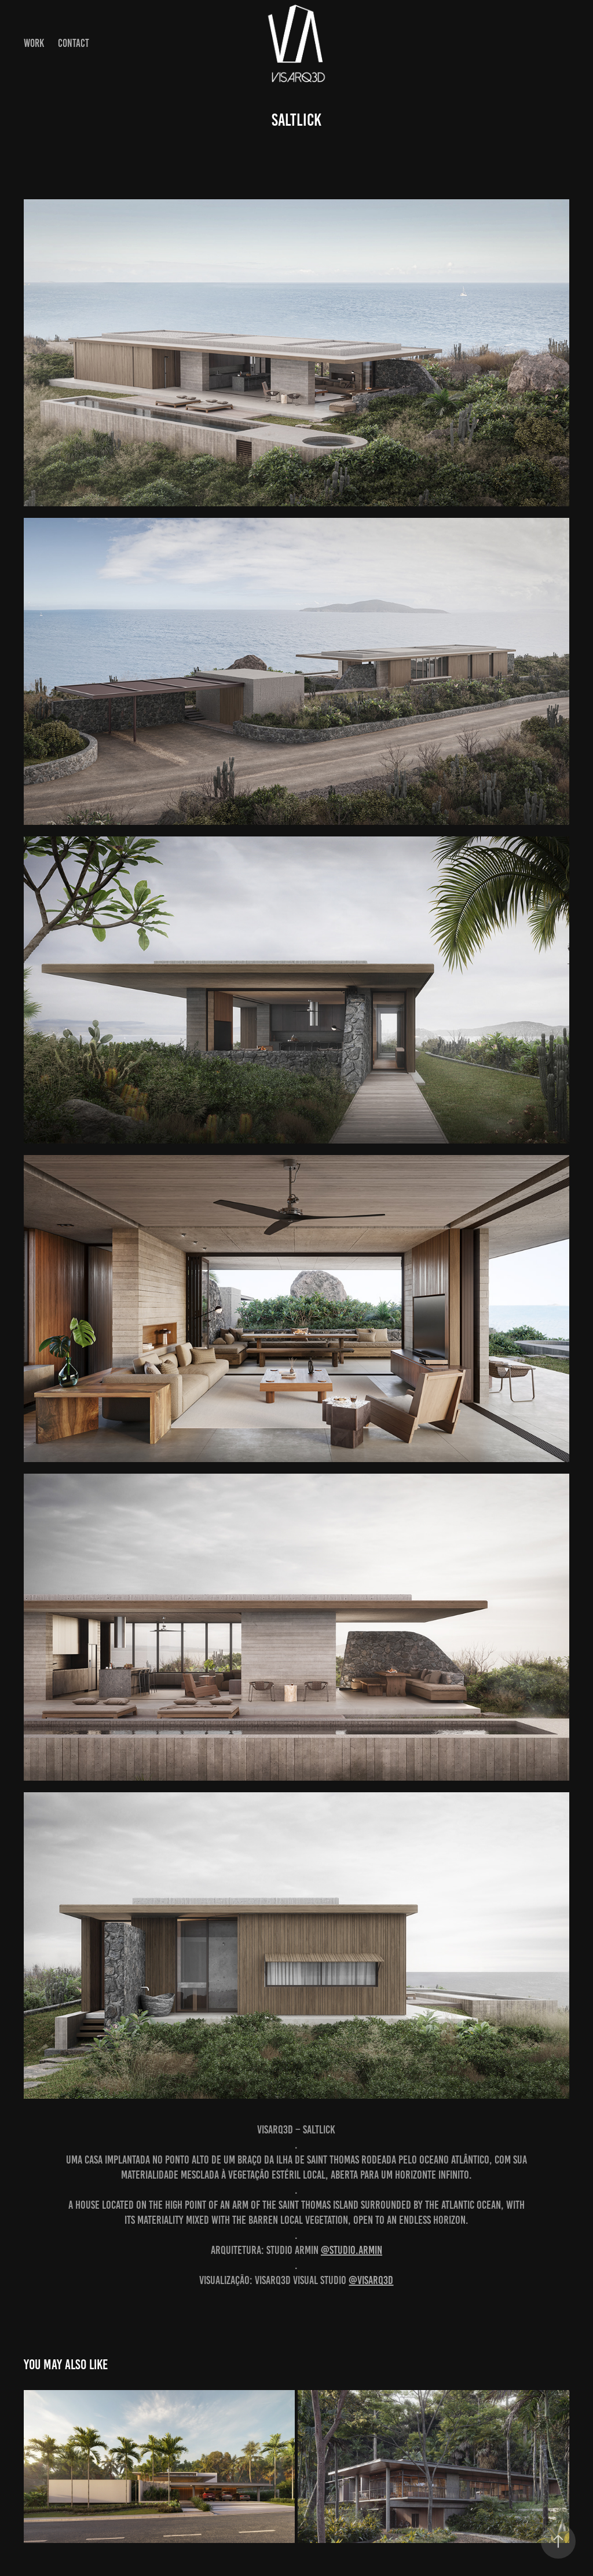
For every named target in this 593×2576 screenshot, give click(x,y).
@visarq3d (371, 2280)
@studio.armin (351, 2250)
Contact (73, 43)
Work (34, 43)
